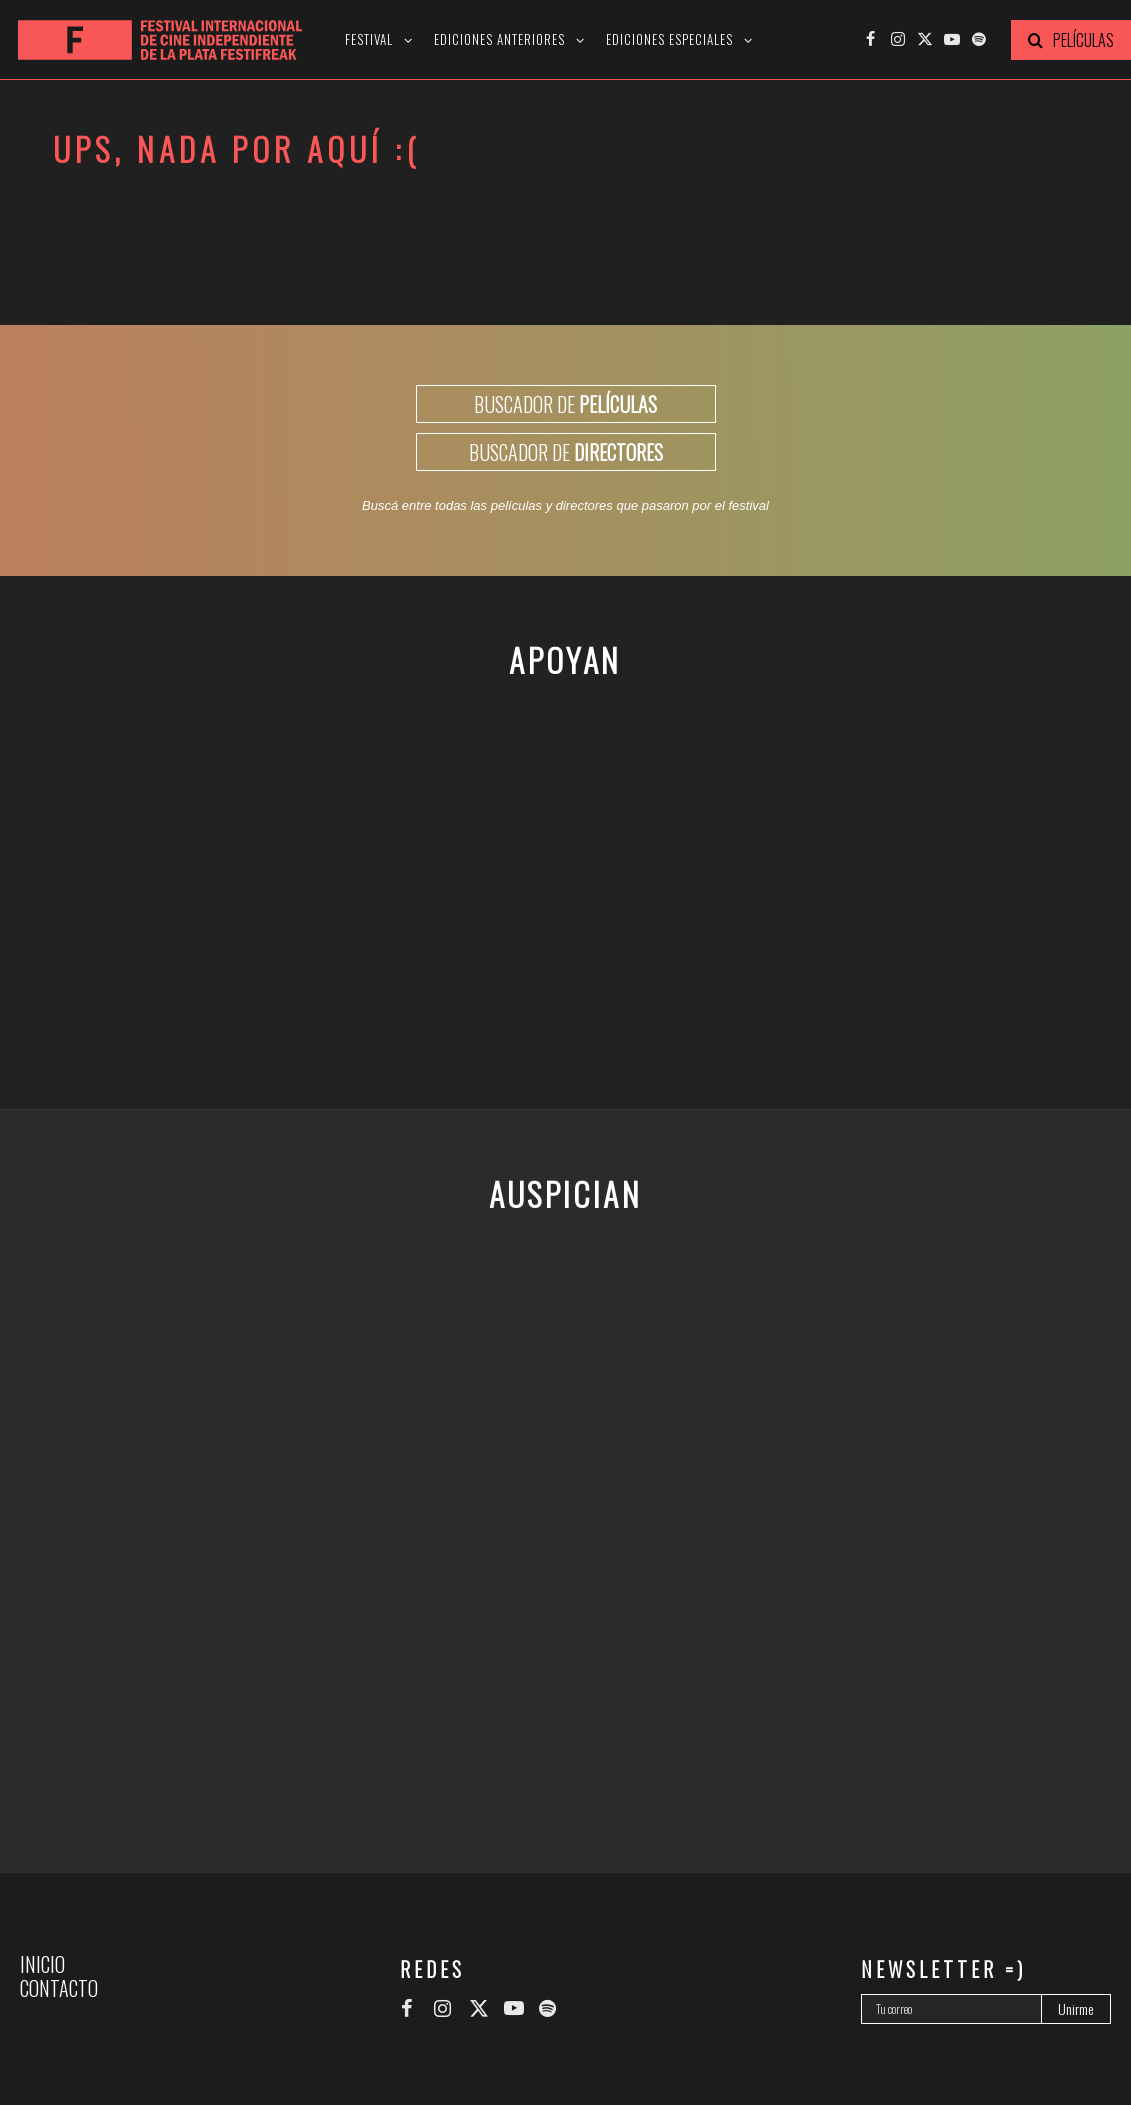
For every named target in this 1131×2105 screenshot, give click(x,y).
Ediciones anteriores (499, 39)
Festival (369, 39)
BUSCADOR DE (565, 404)
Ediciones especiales (669, 39)
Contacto (59, 1988)
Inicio (42, 1964)
